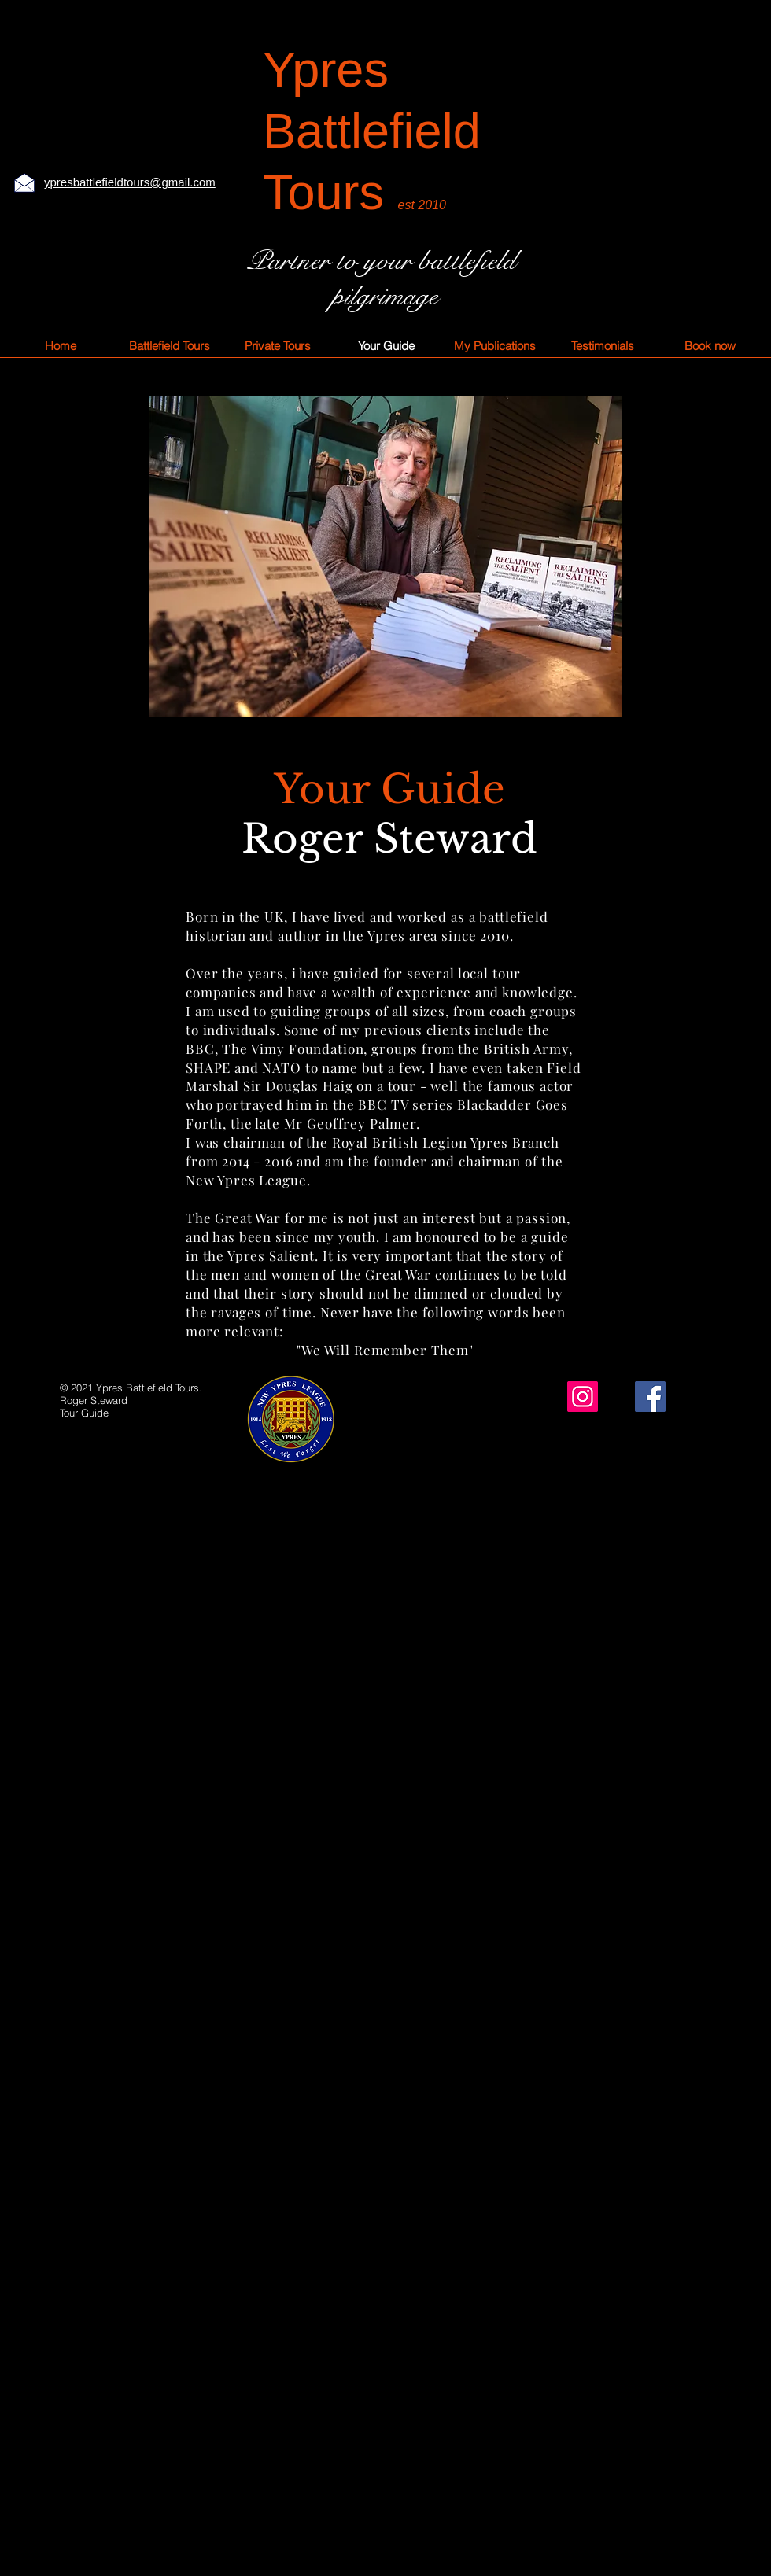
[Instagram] (582, 1396)
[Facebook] (650, 1396)
